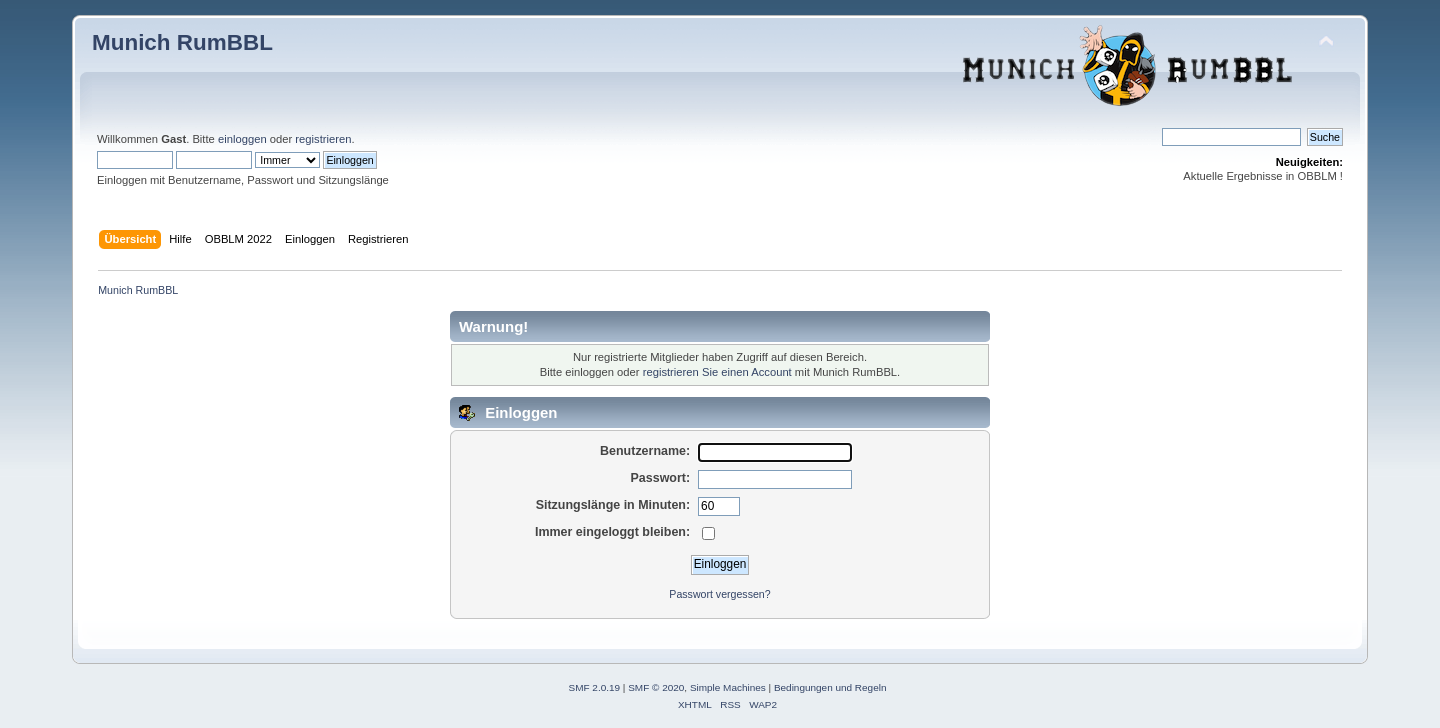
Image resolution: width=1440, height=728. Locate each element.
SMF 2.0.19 (595, 687)
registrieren (323, 139)
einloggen (242, 139)
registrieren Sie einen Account (717, 372)
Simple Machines (728, 687)
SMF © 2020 (656, 687)
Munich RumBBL (182, 42)
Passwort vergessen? (719, 594)
